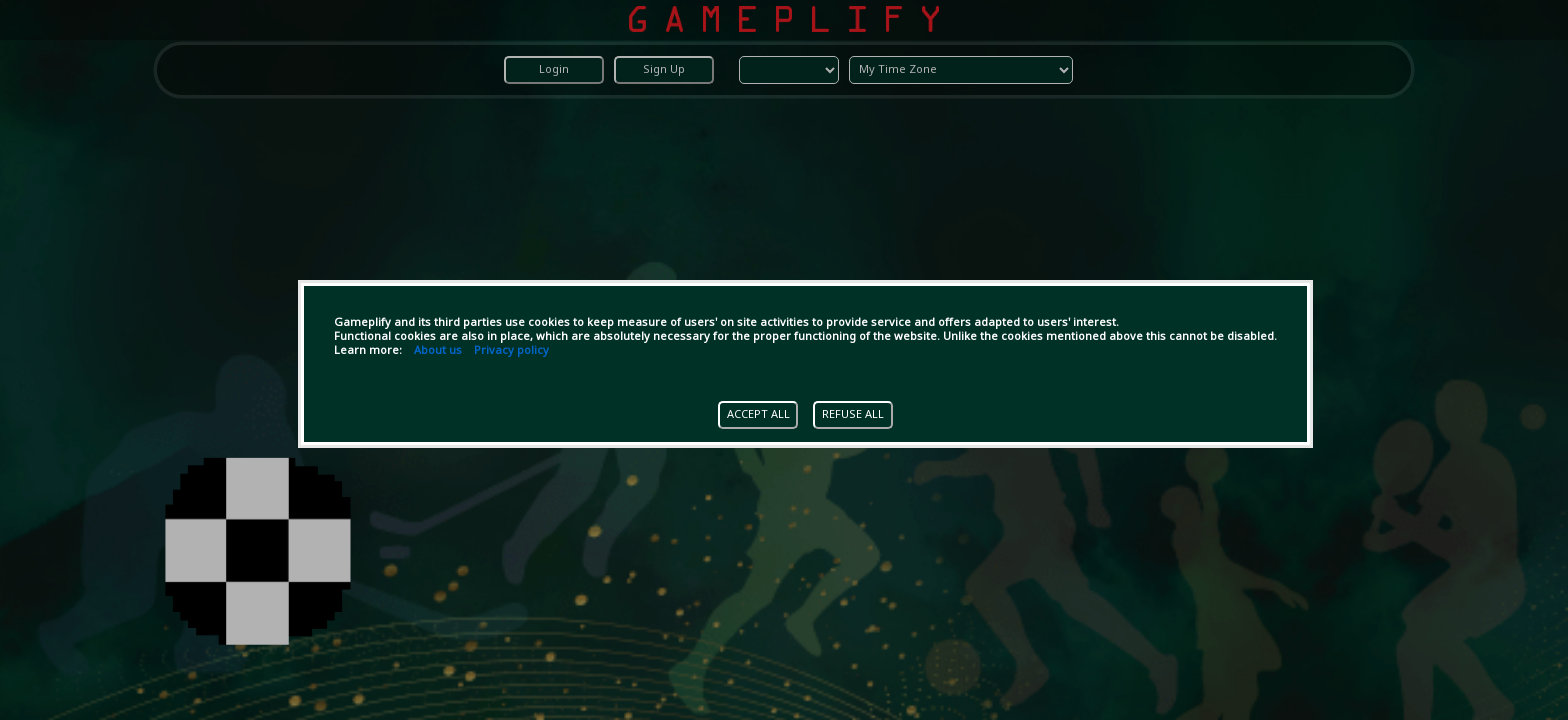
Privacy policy (511, 351)
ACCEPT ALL (758, 415)
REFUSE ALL (853, 415)
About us (438, 351)
